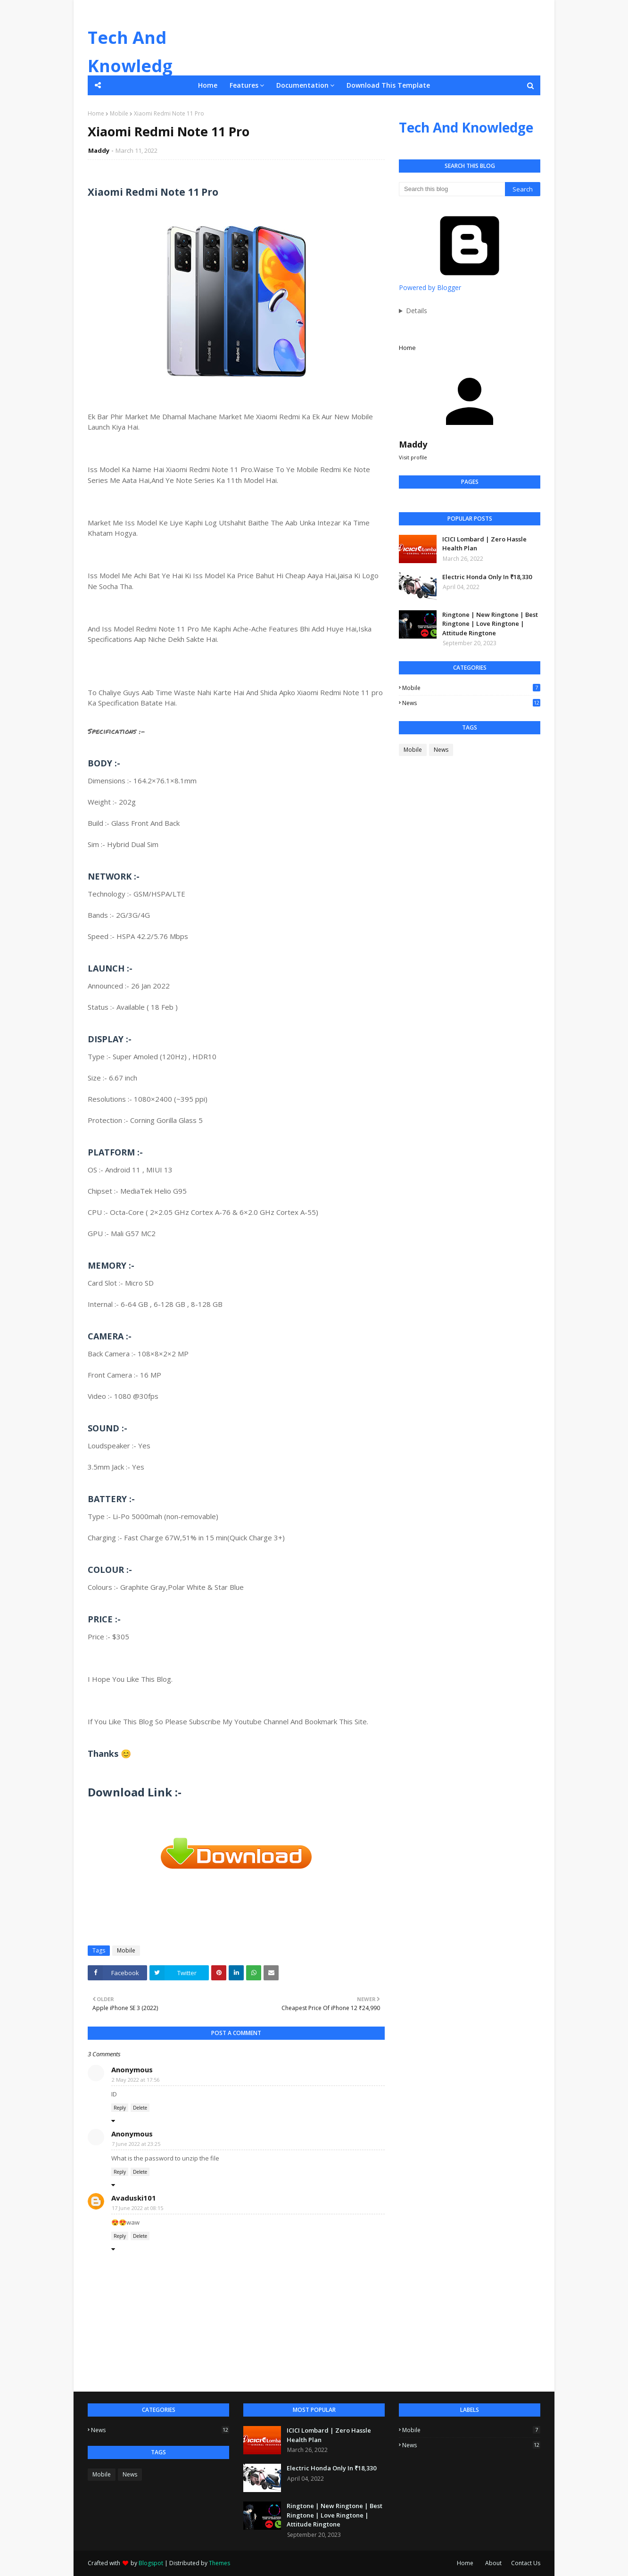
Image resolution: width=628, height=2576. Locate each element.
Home (96, 113)
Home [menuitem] (207, 85)
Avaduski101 (133, 2197)
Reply (120, 2107)
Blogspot (151, 2563)
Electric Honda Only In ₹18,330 (487, 577)
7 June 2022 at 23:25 (136, 2143)
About (493, 2563)
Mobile (119, 113)
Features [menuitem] (244, 85)
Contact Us (525, 2563)
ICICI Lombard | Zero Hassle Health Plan (484, 544)
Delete (140, 2107)
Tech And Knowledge (130, 66)
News (471, 703)
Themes (219, 2563)
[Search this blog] (452, 189)
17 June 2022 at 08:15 (137, 2207)
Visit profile (413, 457)
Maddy (98, 150)
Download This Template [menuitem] (388, 85)
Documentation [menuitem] (302, 85)
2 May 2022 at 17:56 (135, 2079)
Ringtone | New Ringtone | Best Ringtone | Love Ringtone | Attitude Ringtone (490, 623)
